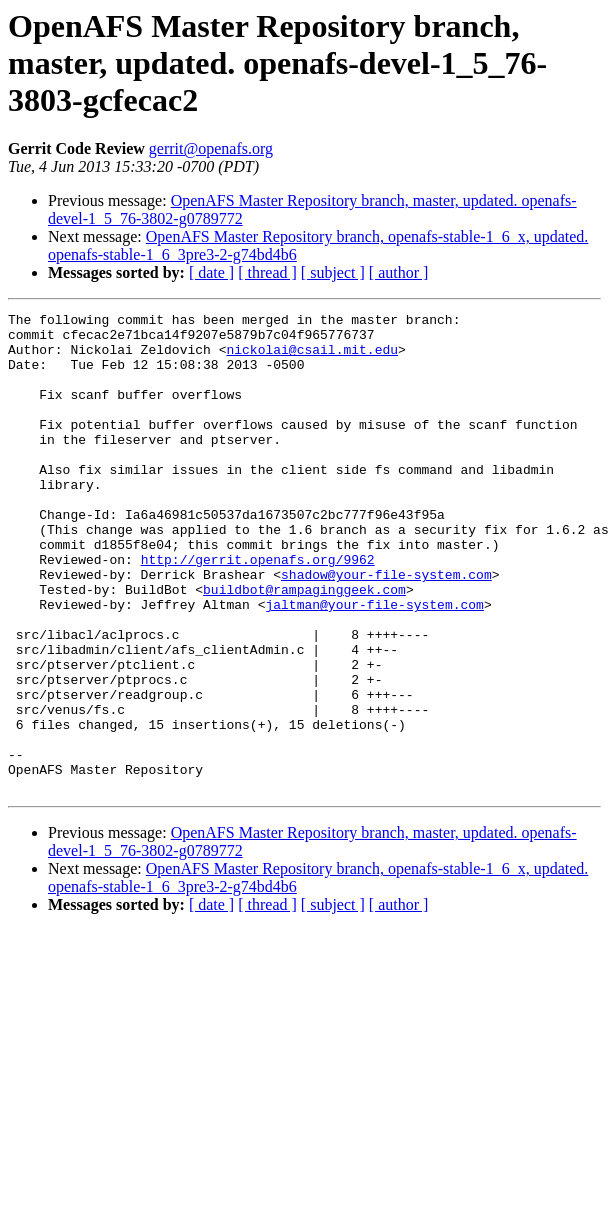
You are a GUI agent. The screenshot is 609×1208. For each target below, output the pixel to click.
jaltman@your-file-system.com (374, 664)
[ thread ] (267, 272)
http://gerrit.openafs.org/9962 (258, 610)
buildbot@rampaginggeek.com (304, 646)
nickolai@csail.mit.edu (312, 358)
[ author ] (399, 272)
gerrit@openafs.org (211, 148)
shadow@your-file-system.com (386, 628)
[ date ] (211, 272)
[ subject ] (333, 272)
